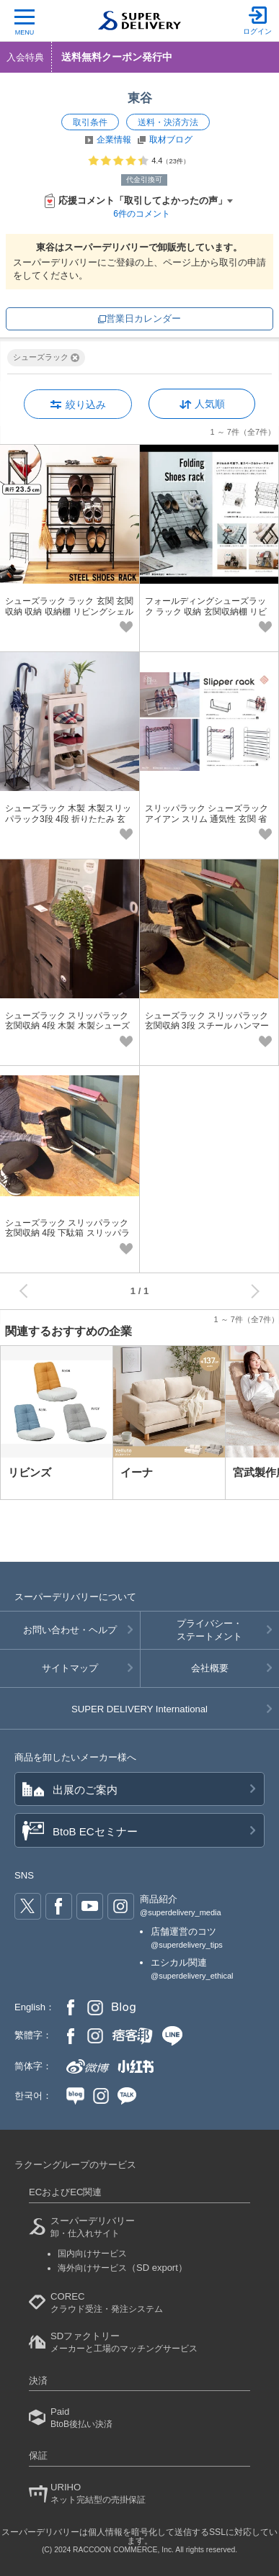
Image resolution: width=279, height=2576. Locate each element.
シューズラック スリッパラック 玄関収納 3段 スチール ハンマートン (207, 1026)
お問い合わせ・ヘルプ (70, 1629)
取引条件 (90, 122)
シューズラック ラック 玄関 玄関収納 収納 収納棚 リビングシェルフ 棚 (69, 611)
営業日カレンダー (143, 318)
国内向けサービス (92, 2254)
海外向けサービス (122, 2268)
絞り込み (86, 404)
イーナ (136, 1472)
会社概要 (210, 1668)
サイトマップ (70, 1668)
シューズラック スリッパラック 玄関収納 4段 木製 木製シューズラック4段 (67, 1026)
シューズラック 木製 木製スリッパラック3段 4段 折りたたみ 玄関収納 (68, 818)
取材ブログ (170, 140)
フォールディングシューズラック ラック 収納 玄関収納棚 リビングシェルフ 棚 (206, 611)
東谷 (140, 98)
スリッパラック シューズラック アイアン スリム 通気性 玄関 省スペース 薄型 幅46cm (206, 818)
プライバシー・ (210, 1631)
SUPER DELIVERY (139, 1709)
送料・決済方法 (168, 122)
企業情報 (114, 140)
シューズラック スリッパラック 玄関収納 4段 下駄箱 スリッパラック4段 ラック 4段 (67, 1233)
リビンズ (29, 1472)
